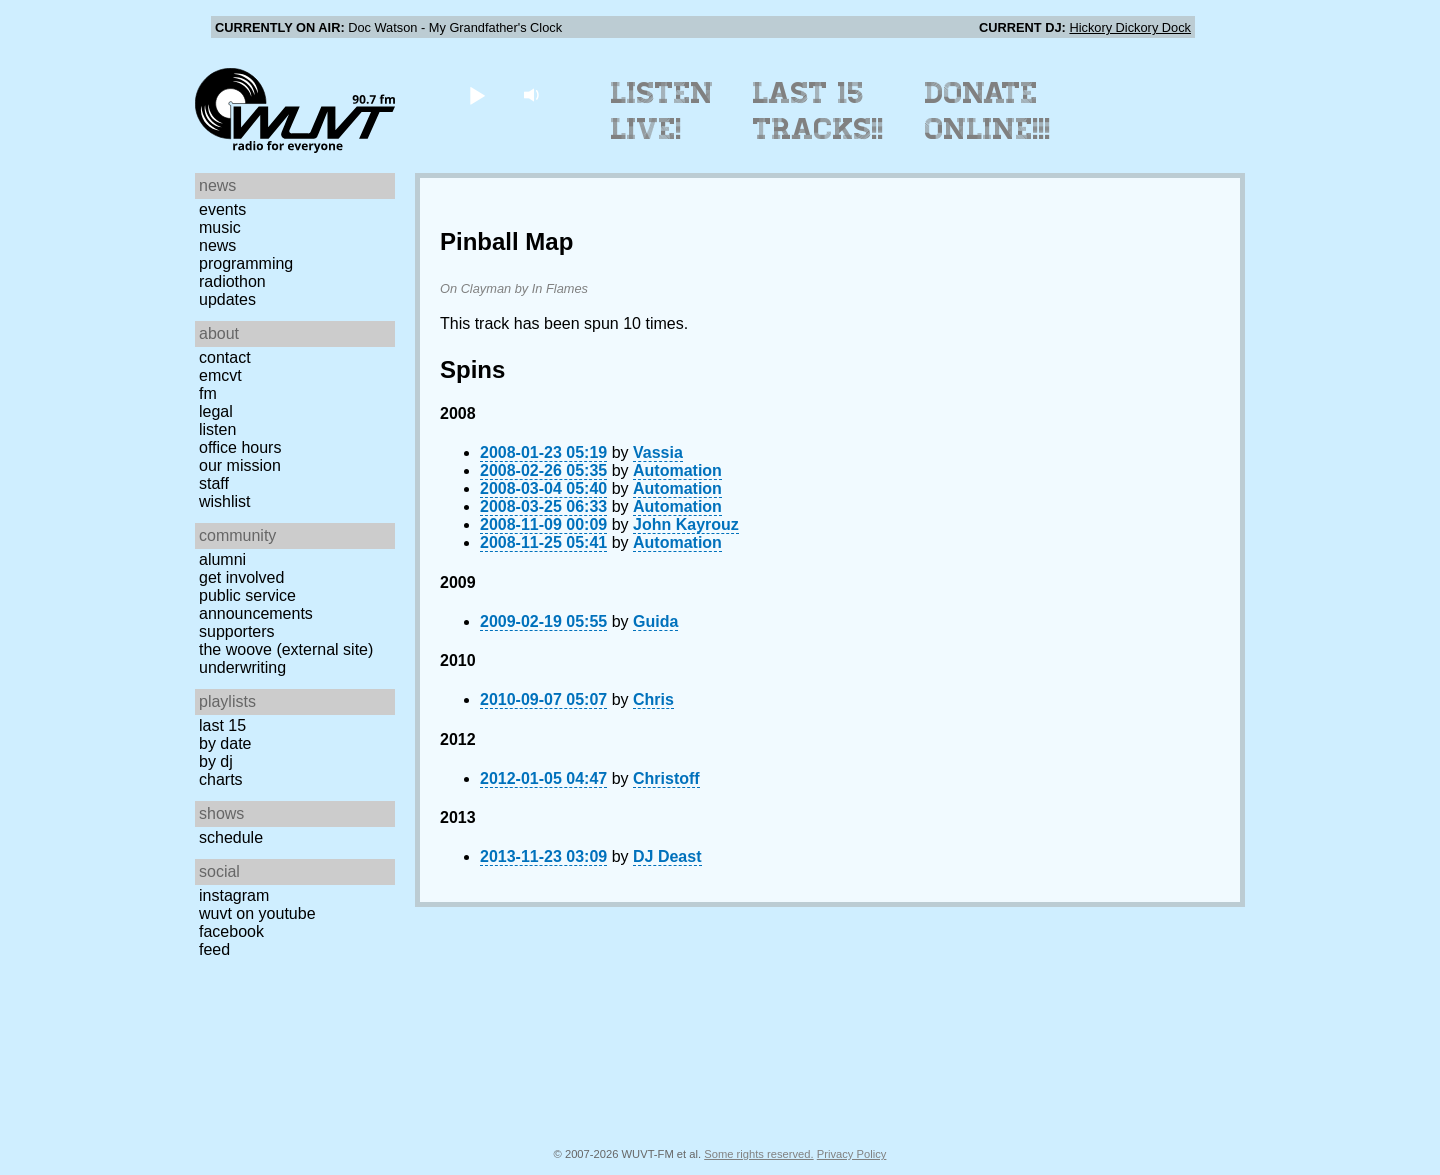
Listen (217, 429)
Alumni (222, 559)
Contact (225, 357)
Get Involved (241, 577)
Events (222, 209)
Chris (653, 699)
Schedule (231, 837)
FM (208, 393)
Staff (214, 483)
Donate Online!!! (988, 111)
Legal (216, 411)
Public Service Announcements (256, 604)
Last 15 (222, 725)
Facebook (231, 931)
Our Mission (240, 465)
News (217, 245)
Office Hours (240, 447)
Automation (677, 470)
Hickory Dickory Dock (1130, 27)
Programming (246, 263)
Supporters (237, 631)
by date (225, 743)
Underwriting (242, 667)
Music (220, 227)
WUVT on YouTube (257, 913)
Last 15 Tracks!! (818, 111)
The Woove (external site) (286, 649)
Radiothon (232, 281)
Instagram (234, 895)
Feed (214, 949)
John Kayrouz (686, 524)
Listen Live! (662, 111)
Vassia (658, 452)
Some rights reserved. (758, 1154)
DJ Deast (667, 856)
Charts (221, 779)
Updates (227, 299)
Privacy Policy (852, 1154)
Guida (655, 621)
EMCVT (220, 375)
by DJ (216, 761)
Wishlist (225, 501)
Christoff (666, 778)
